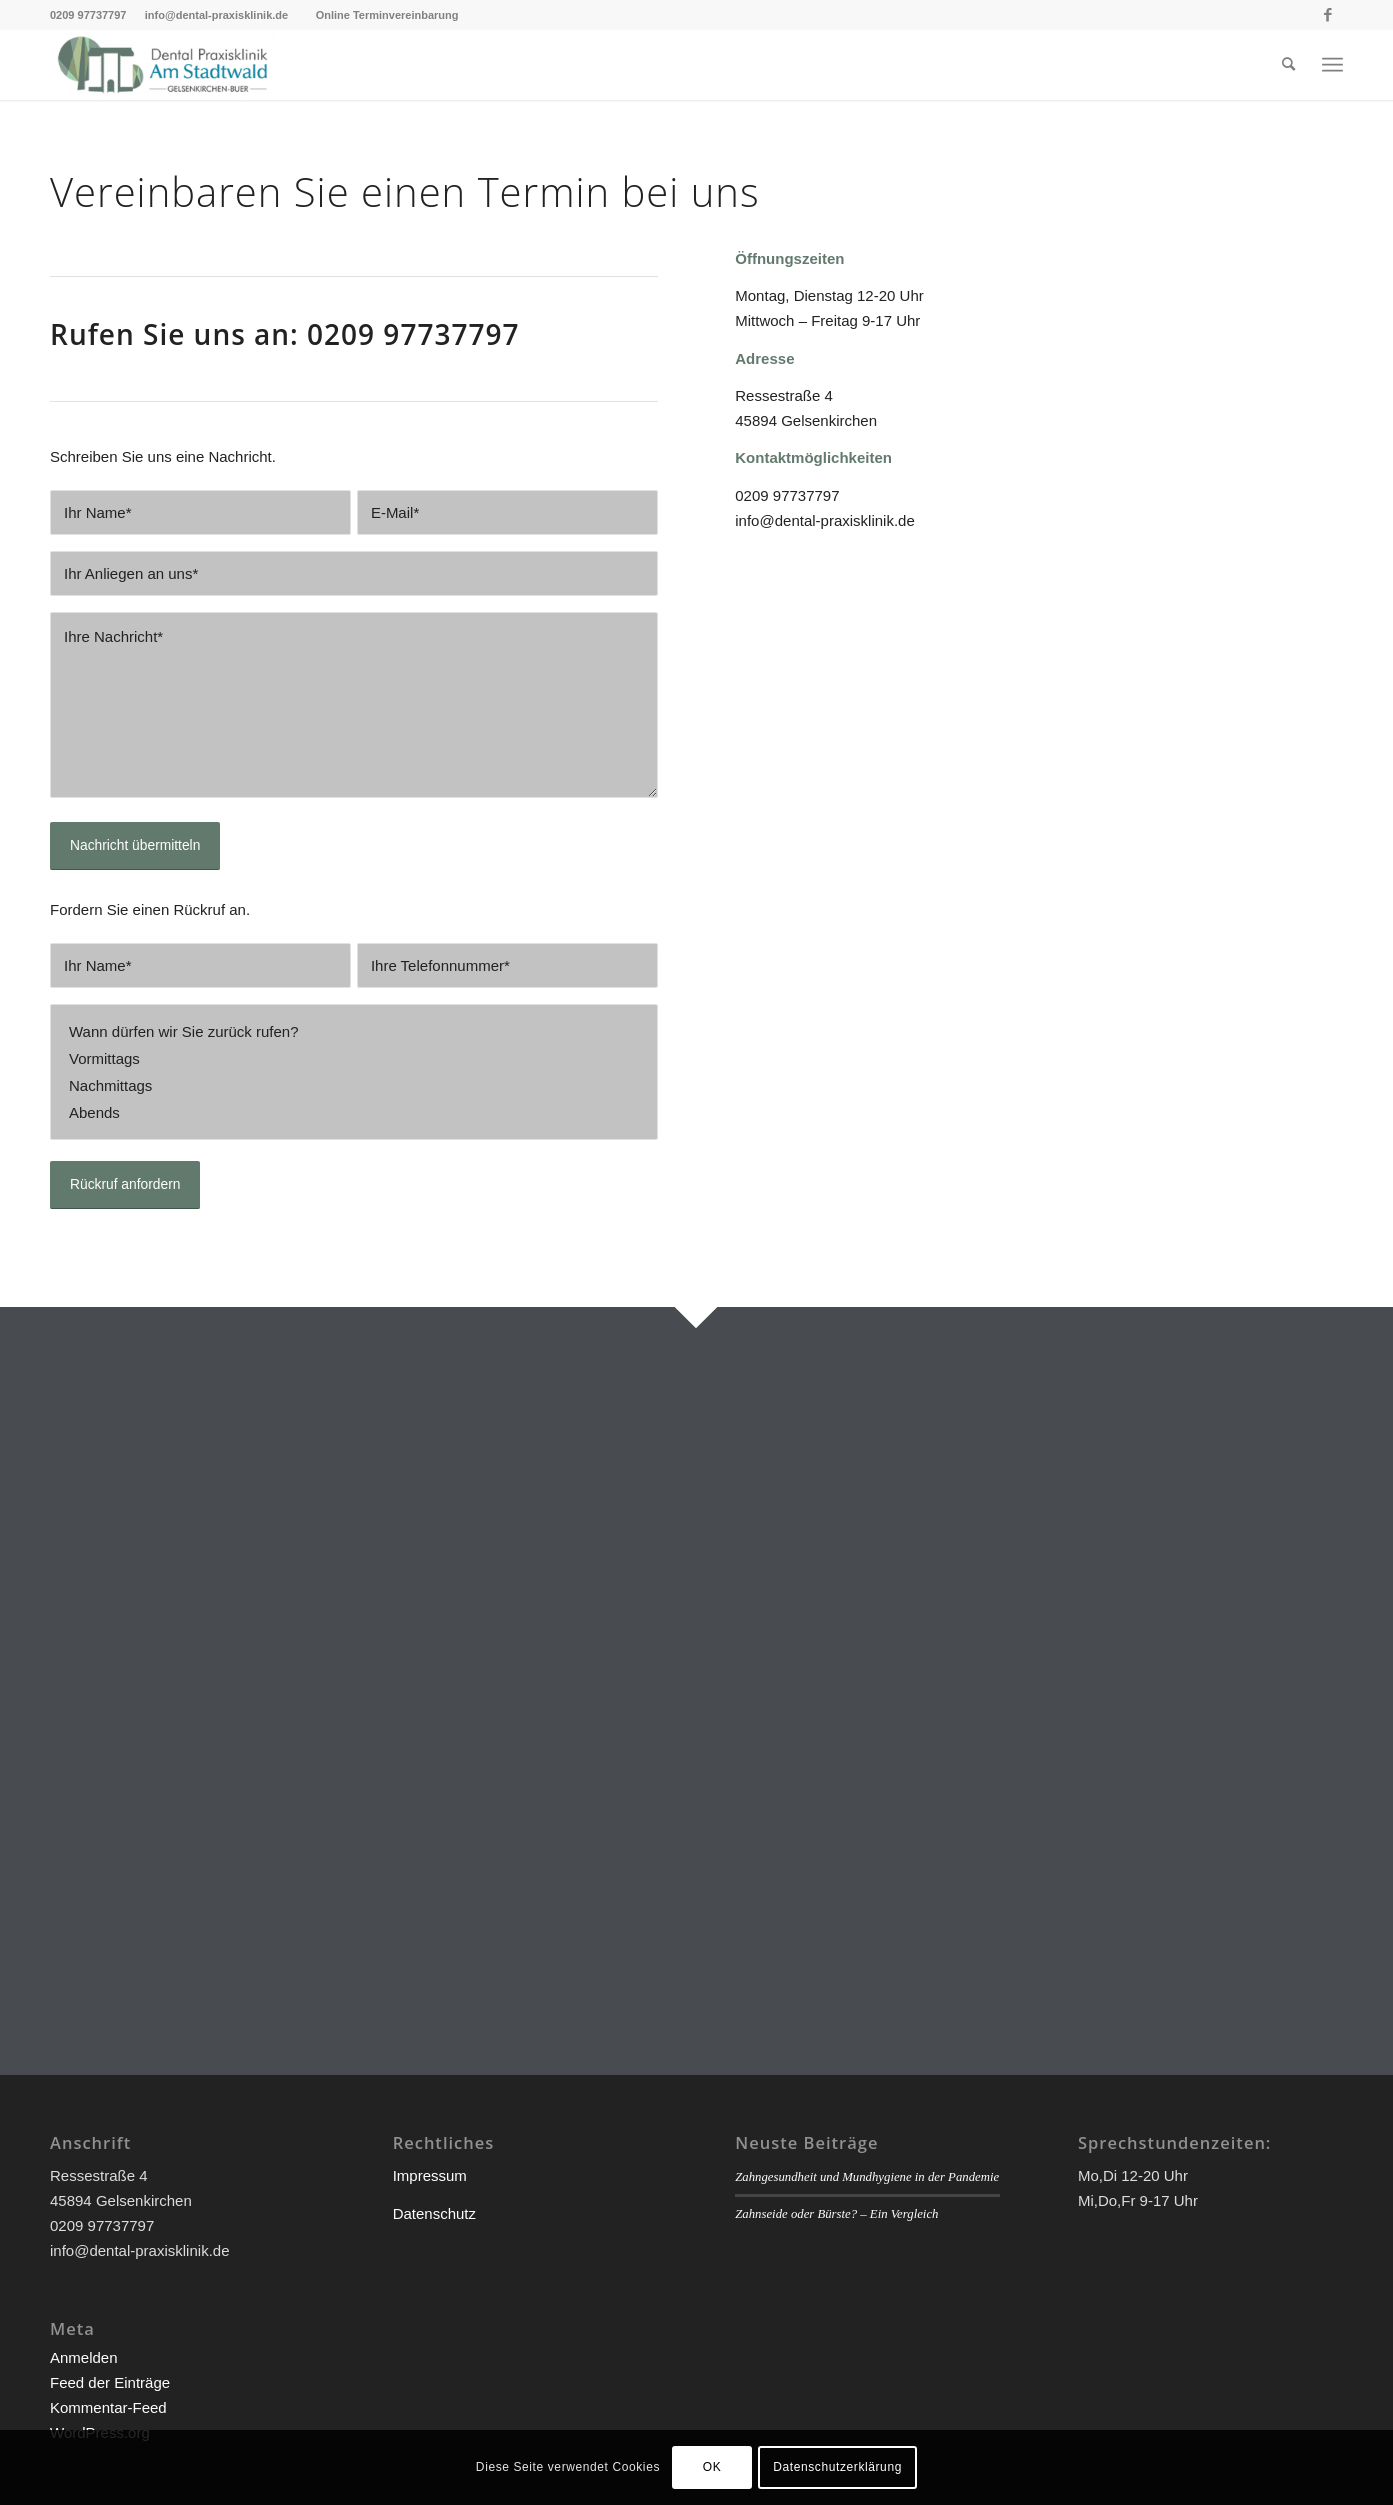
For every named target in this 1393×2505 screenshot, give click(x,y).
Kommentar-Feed (108, 2407)
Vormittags (354, 1058)
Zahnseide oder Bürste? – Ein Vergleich (836, 2214)
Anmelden (84, 2357)
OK (712, 2467)
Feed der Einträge (110, 2382)
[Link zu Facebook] (1328, 15)
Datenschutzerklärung (837, 2467)
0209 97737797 (90, 15)
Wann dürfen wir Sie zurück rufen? (354, 1031)
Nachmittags (354, 1085)
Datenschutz (434, 2213)
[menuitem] (1288, 65)
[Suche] (1288, 65)
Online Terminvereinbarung (387, 15)
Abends (354, 1112)
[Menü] (1332, 65)
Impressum (430, 2175)
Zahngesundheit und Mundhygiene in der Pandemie (867, 2177)
